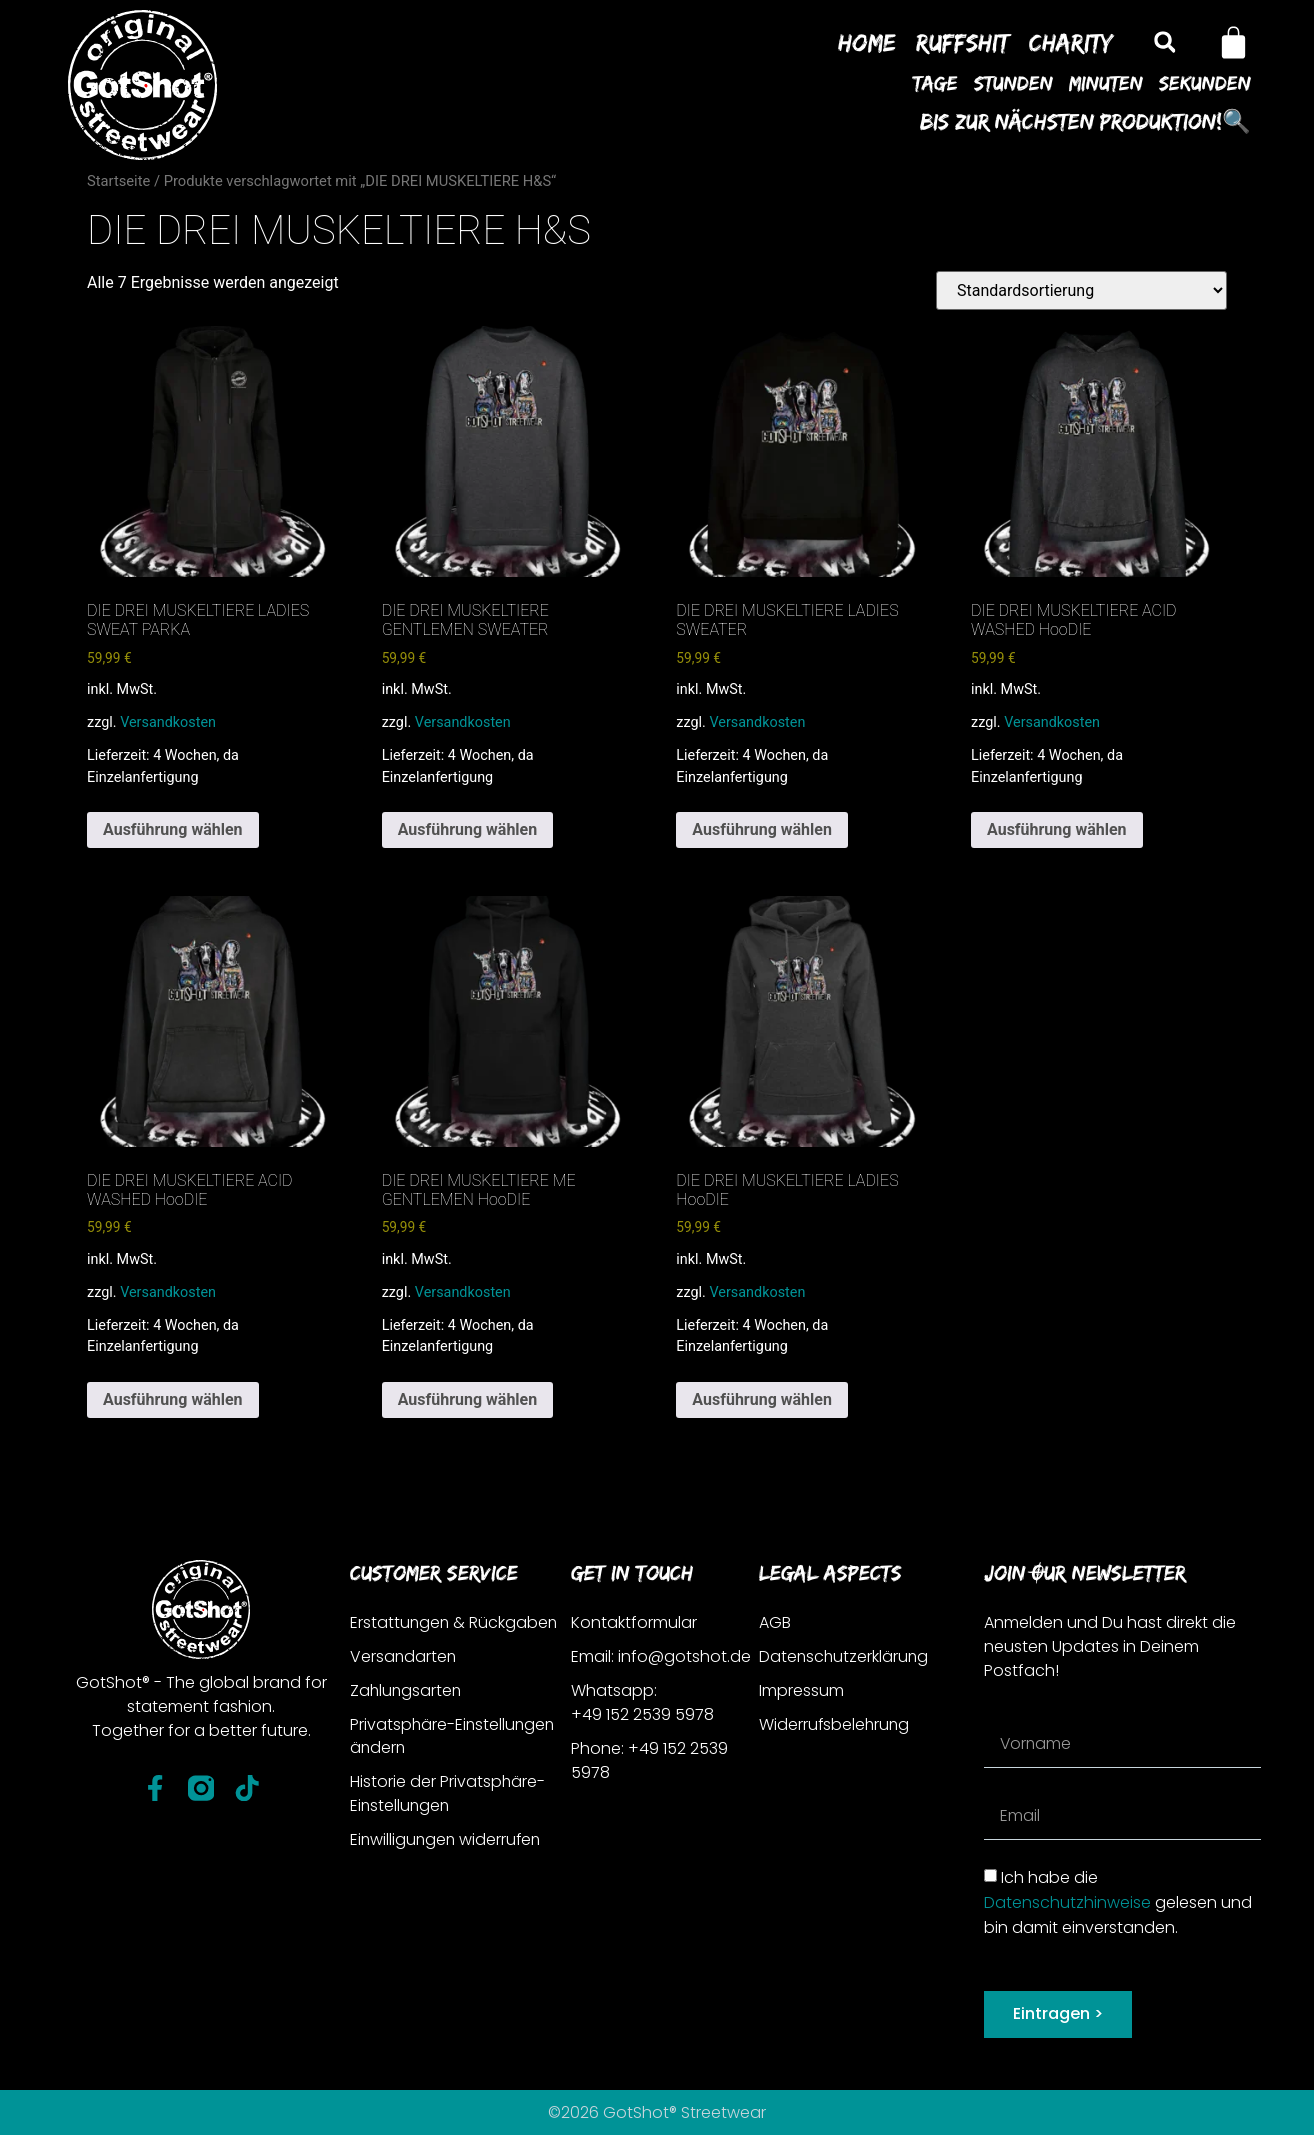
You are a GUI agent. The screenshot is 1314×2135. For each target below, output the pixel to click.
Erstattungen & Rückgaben (455, 1622)
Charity (1071, 42)
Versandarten (404, 1656)
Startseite (118, 181)
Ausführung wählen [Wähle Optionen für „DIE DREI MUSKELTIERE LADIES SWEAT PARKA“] (173, 829)
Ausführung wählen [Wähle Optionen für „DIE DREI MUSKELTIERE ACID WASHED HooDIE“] (1057, 829)
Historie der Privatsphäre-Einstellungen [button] (448, 1794)
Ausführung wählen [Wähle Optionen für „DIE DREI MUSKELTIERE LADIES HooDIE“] (762, 1399)
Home (867, 42)
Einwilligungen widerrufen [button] (447, 1840)
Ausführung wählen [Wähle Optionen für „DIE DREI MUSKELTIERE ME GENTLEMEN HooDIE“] (468, 1399)
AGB (775, 1622)
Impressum (801, 1690)
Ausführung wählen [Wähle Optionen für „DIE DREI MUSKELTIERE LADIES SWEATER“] (762, 829)
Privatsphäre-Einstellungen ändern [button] (454, 1736)
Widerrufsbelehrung (835, 1724)
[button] (1164, 42)
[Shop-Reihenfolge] (1081, 290)
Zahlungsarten (407, 1690)
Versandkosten (168, 722)
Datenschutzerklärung (845, 1656)
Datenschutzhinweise (1067, 1902)
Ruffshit (962, 42)
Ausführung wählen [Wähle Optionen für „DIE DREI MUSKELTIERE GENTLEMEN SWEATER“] (468, 829)
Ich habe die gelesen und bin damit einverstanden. (1118, 1902)
